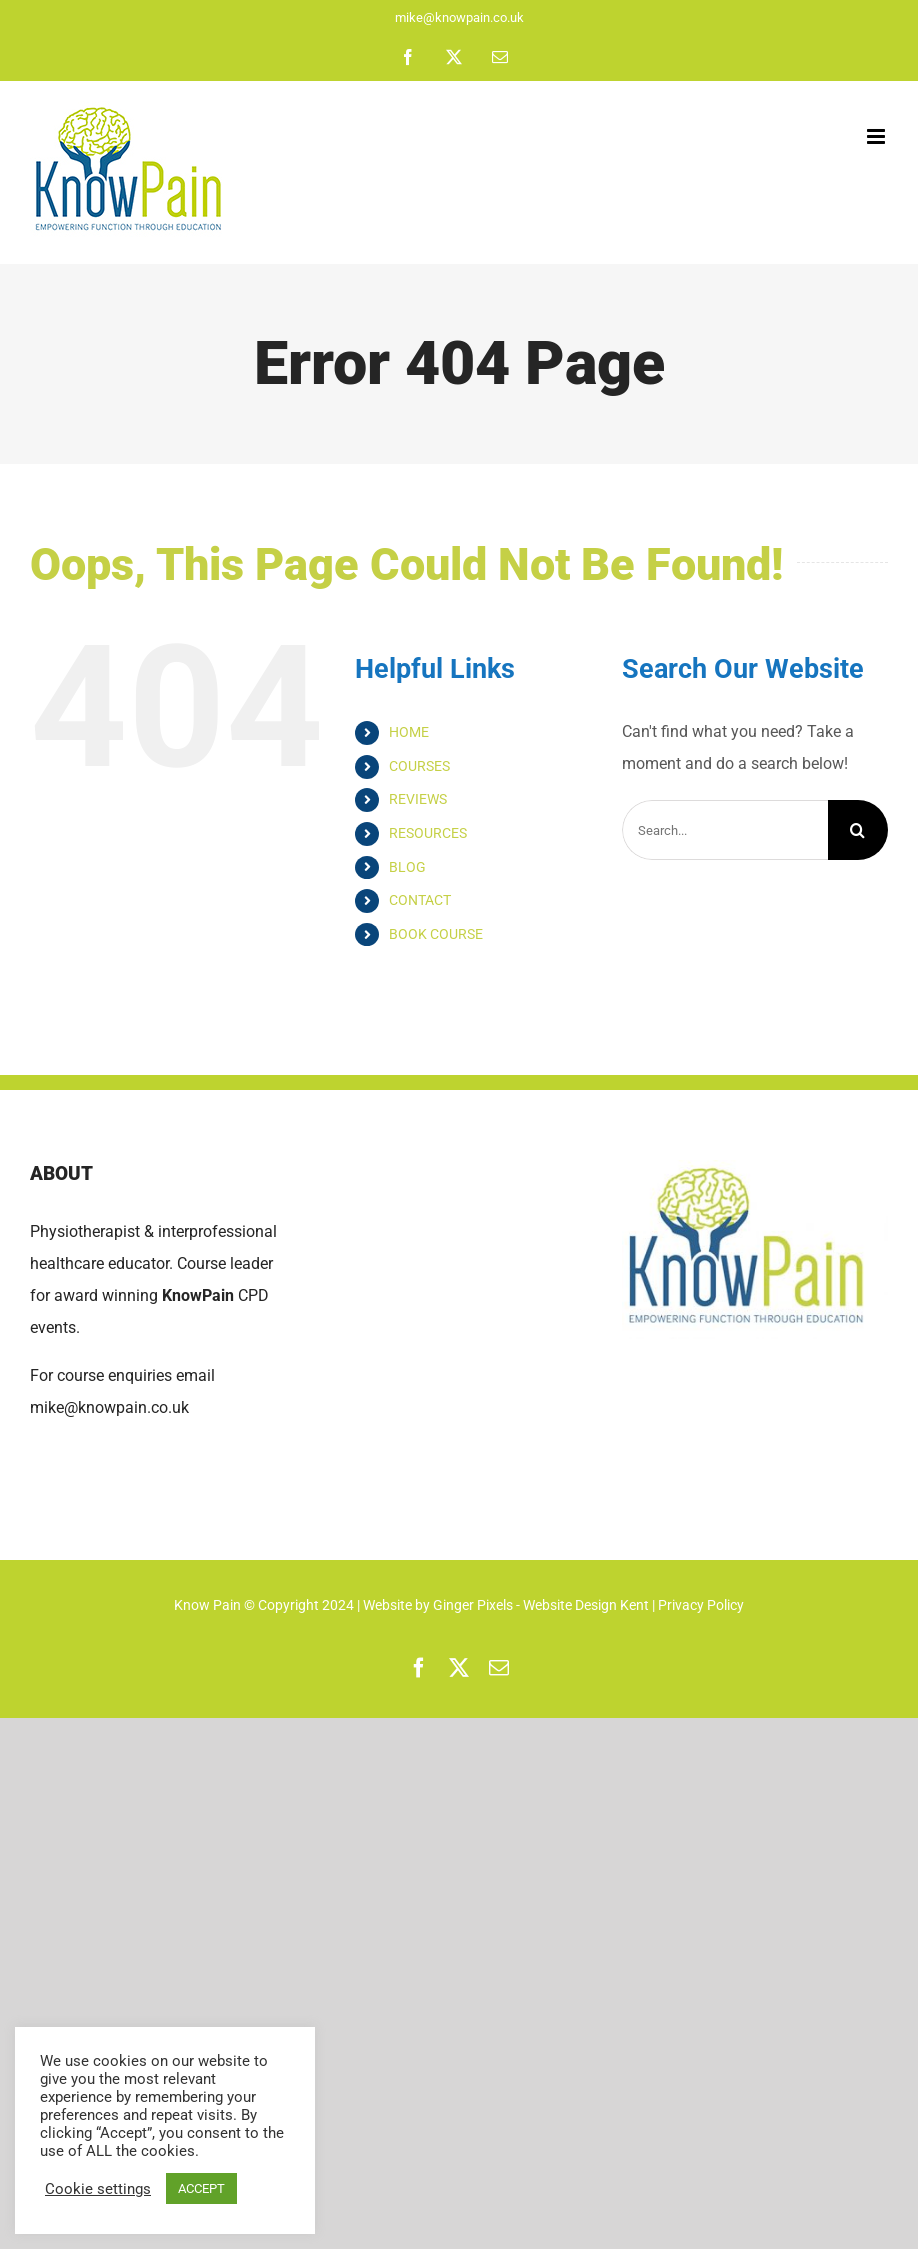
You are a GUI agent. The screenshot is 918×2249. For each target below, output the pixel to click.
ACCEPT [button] (201, 2188)
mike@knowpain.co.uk (459, 17)
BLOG (407, 867)
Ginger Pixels (473, 1605)
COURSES (419, 766)
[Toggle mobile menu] (877, 136)
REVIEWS (418, 799)
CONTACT (420, 900)
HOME (409, 732)
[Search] (858, 830)
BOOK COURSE (436, 934)
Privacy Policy (701, 1605)
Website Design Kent (587, 1605)
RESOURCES (428, 833)
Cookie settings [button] (98, 2189)
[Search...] (725, 830)
